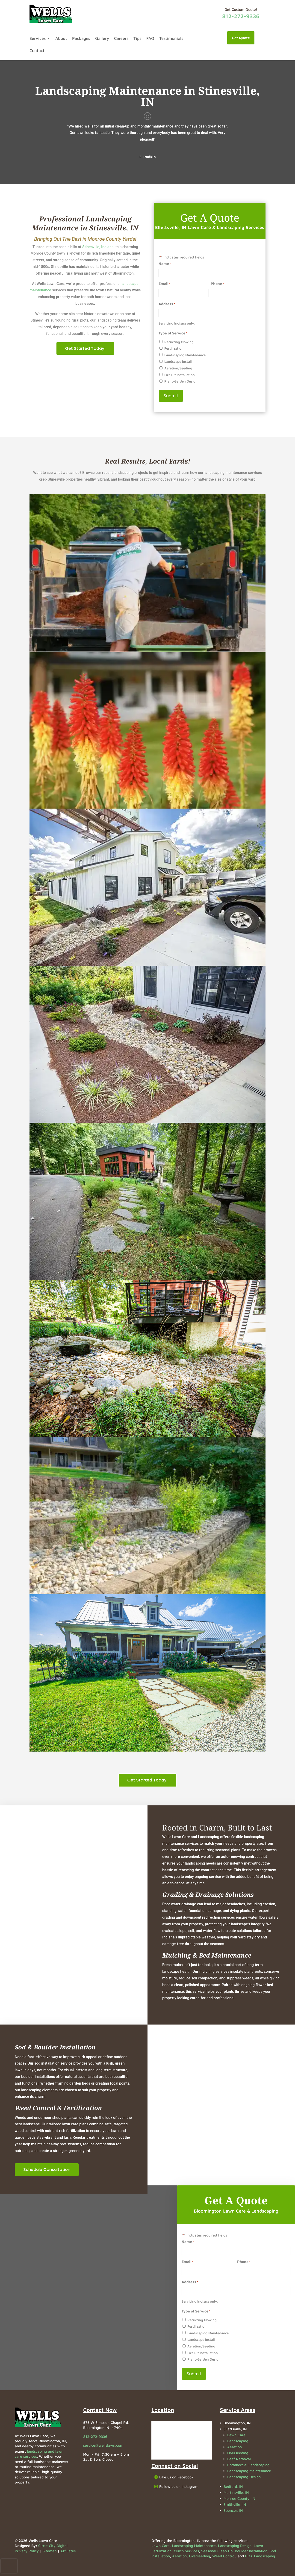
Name (165, 264)
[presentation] (9, 2566)
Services (38, 38)
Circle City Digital (53, 2546)
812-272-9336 (241, 16)
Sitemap (49, 2551)
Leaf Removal (239, 2459)
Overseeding (237, 2453)
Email (164, 284)
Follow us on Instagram (178, 2486)
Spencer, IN (233, 2510)
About (61, 38)
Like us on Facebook (176, 2477)
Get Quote (241, 38)
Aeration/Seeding (178, 368)
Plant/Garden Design (181, 381)
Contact (37, 50)
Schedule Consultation (46, 2169)
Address (167, 304)
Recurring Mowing (179, 342)
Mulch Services (186, 2551)
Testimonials (171, 38)
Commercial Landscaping (248, 2465)
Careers (121, 38)
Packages (81, 38)
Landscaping (237, 2441)
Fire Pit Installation (179, 375)
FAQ (150, 38)
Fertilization (173, 348)
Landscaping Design (244, 2477)
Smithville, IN (235, 2504)
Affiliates (68, 2551)
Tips (137, 38)
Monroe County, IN (239, 2498)
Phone (217, 284)
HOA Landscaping (260, 2556)
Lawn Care (236, 2435)
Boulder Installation (251, 2551)
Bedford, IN (233, 2486)
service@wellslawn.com (103, 2445)
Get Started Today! (85, 348)
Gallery (102, 38)
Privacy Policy (27, 2551)
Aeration (234, 2447)
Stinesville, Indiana (98, 247)
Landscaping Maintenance (185, 355)
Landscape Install (178, 361)
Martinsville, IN (236, 2492)
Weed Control (223, 2556)
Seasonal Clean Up (217, 2551)
